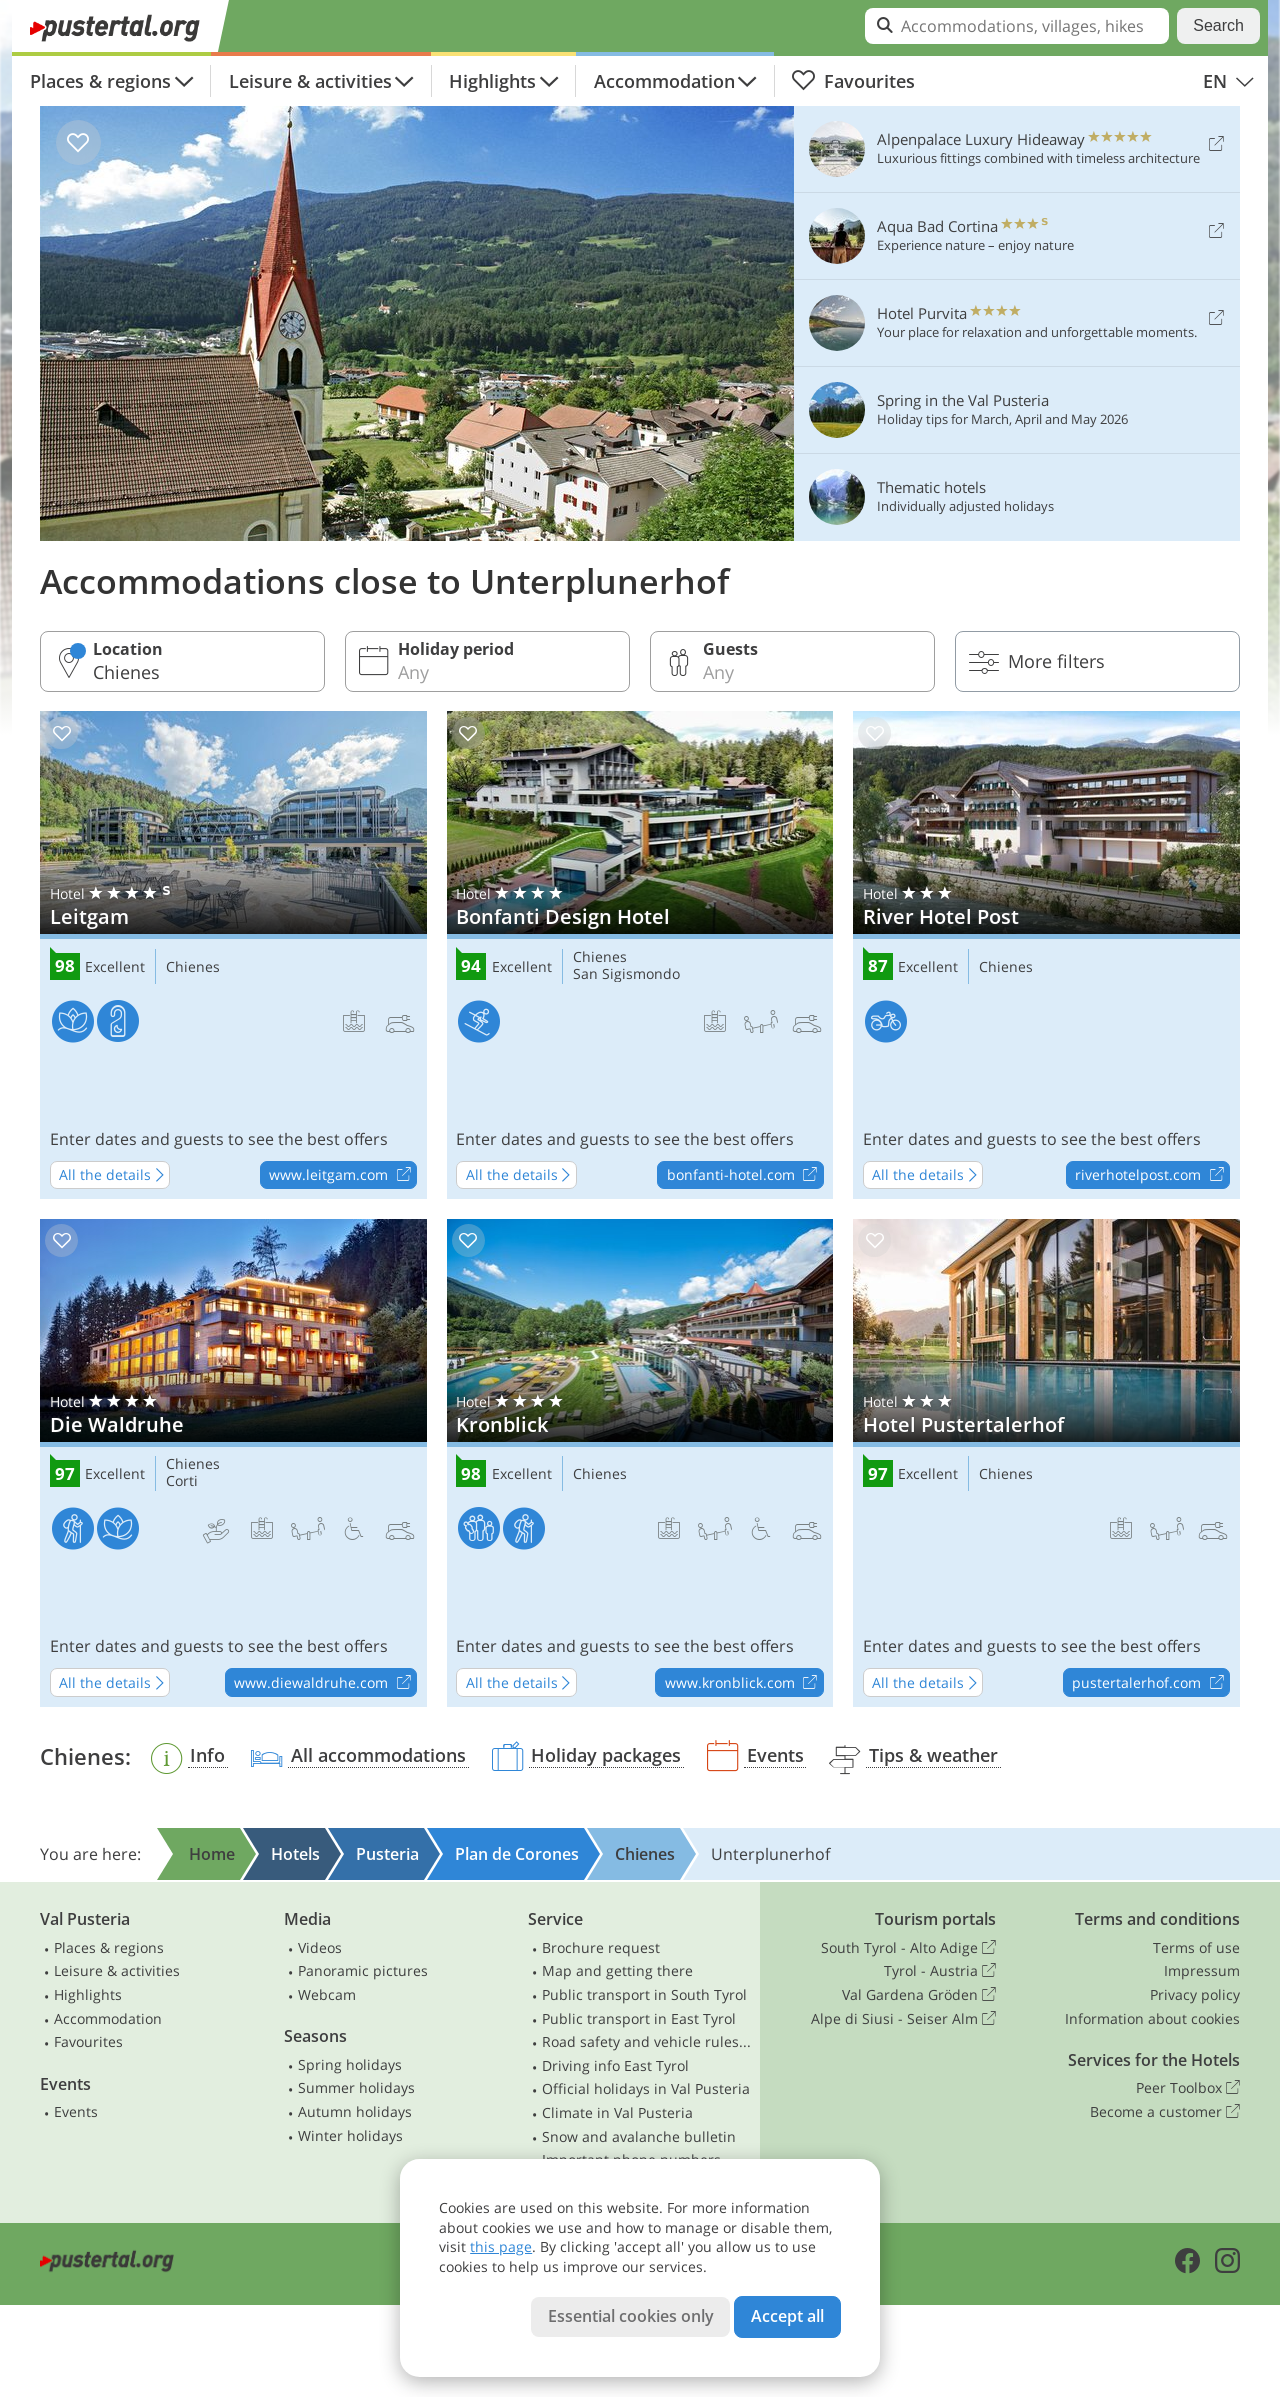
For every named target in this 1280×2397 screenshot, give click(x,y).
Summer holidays (356, 2087)
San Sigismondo (626, 974)
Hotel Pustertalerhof (1046, 1463)
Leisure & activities (310, 81)
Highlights (492, 81)
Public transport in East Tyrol (639, 2018)
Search (1218, 25)
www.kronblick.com (744, 1683)
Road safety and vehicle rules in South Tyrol (647, 2041)
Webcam (327, 1994)
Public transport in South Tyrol (644, 1994)
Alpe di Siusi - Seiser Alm (903, 2019)
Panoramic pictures (363, 1970)
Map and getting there (617, 1970)
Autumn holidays (355, 2111)
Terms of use (1196, 1947)
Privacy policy (1195, 1994)
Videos (320, 1947)
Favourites (853, 81)
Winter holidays (350, 2135)
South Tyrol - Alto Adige (908, 1948)
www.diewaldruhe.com (325, 1683)
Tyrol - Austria (940, 1971)
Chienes (193, 967)
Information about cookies (1152, 2018)
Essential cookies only (631, 2316)
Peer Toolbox (1188, 2088)
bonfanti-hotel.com (745, 1176)
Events (76, 2111)
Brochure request (601, 1947)
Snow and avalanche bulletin (639, 2136)
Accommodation (664, 81)
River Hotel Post (1046, 955)
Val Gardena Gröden (919, 1995)
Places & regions (100, 81)
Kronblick (640, 1463)
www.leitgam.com (342, 1176)
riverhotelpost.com (1152, 1176)
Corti (182, 1481)
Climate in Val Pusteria (617, 2112)
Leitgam (233, 955)
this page (501, 2246)
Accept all (787, 2316)
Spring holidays (350, 2064)
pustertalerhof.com (1150, 1683)
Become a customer (1165, 2112)
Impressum (1202, 1970)
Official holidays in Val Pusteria (646, 2088)
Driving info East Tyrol (615, 2065)
